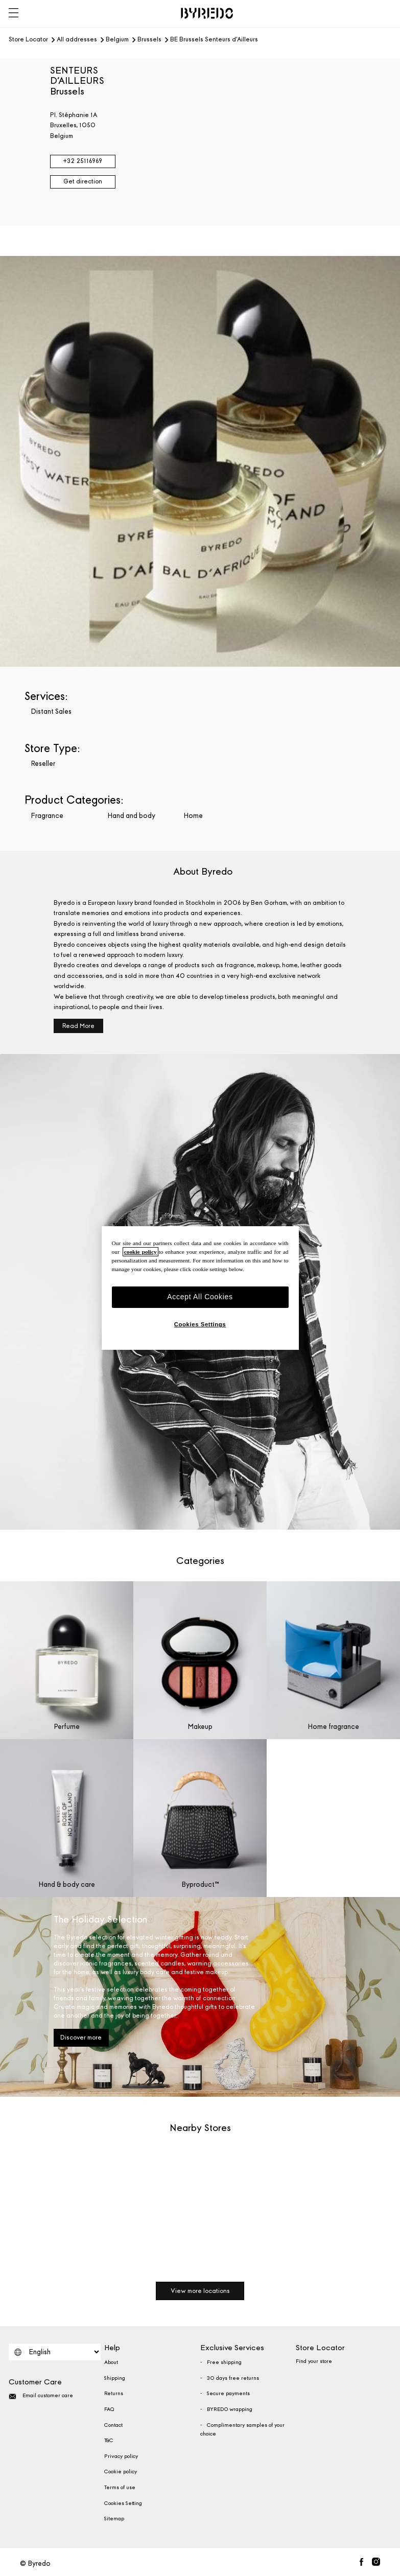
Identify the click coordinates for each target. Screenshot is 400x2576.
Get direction (82, 181)
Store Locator (28, 40)
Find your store (314, 2361)
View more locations (200, 2290)
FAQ (109, 2409)
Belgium (117, 40)
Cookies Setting (123, 2503)
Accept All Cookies (200, 1297)
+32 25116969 (82, 161)
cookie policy (140, 1252)
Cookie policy (120, 2472)
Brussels (149, 40)
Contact (113, 2425)
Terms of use (119, 2488)
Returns (113, 2394)
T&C (108, 2441)
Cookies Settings (200, 1324)
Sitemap (114, 2519)
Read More (78, 1025)
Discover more (81, 2037)
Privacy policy (121, 2456)
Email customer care (41, 2396)
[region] (200, 1288)
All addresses (77, 40)
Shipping (114, 2378)
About (111, 2362)
